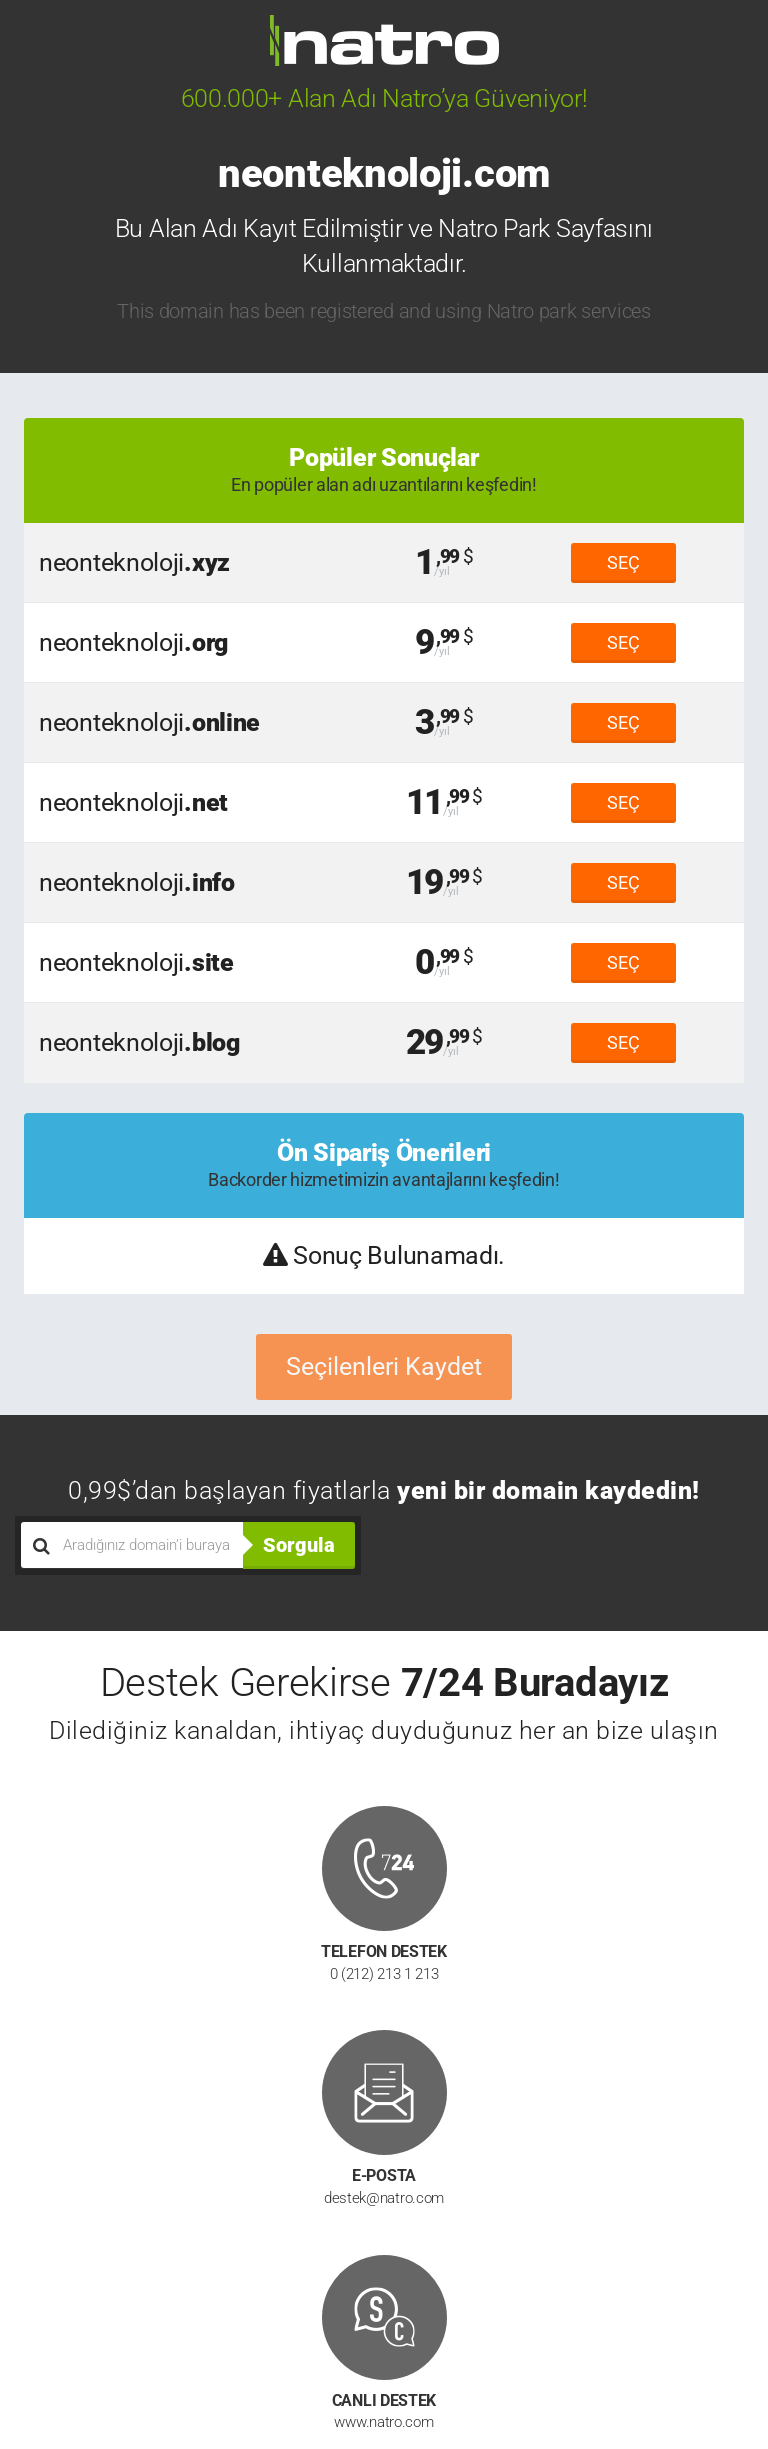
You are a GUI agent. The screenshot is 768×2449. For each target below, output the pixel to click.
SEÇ (623, 562)
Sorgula (299, 1545)
